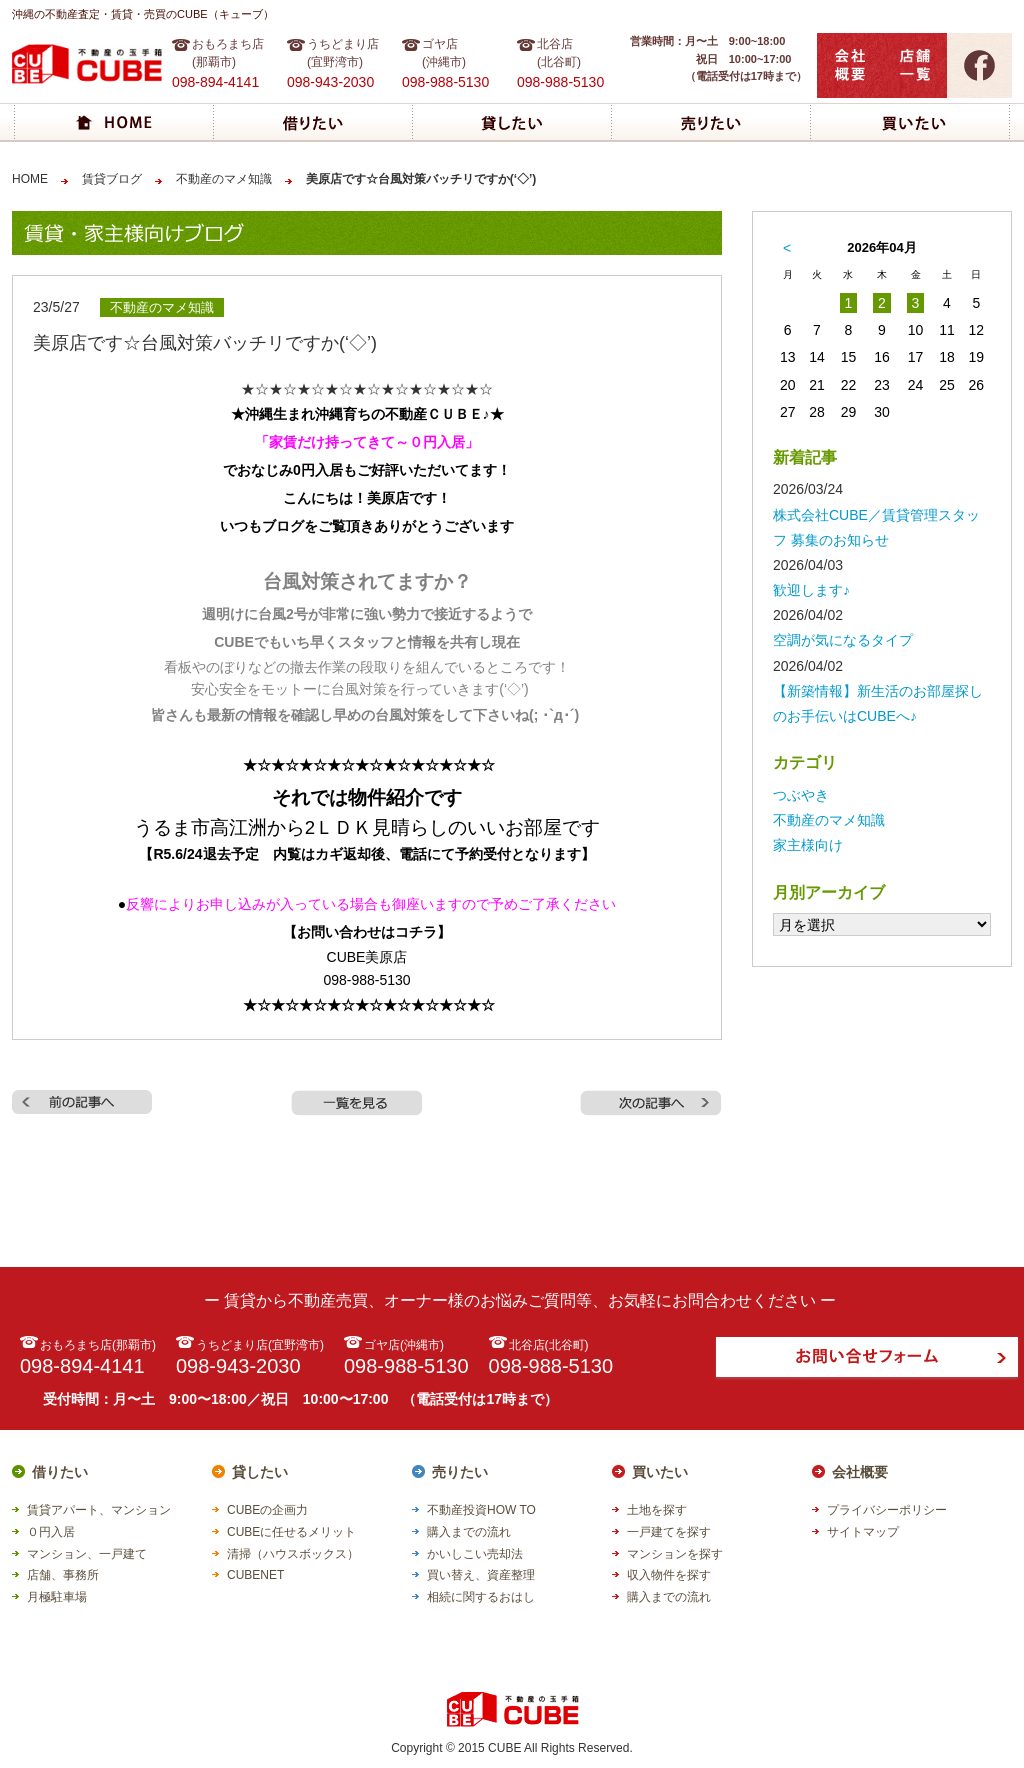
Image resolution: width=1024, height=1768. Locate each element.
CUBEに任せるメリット (291, 1532)
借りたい (60, 1472)
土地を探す (657, 1510)
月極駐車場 (57, 1597)
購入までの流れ (469, 1532)
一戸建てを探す (669, 1532)
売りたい (460, 1472)
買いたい (660, 1472)
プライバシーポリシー (887, 1510)
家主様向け (808, 845)
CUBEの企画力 (267, 1510)
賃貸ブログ (112, 179)
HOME (30, 179)
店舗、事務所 (63, 1575)
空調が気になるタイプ (843, 640)
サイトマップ (863, 1532)
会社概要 (860, 1472)
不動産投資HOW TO (481, 1510)
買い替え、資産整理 (481, 1575)
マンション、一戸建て (87, 1554)
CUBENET (255, 1575)
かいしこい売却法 (475, 1554)
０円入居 (51, 1532)
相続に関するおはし (481, 1597)
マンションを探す (675, 1554)
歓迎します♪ (811, 590)
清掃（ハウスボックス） (293, 1554)
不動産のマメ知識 (224, 179)
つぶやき (801, 795)
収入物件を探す (669, 1575)
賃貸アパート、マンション (99, 1510)
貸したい (260, 1472)
